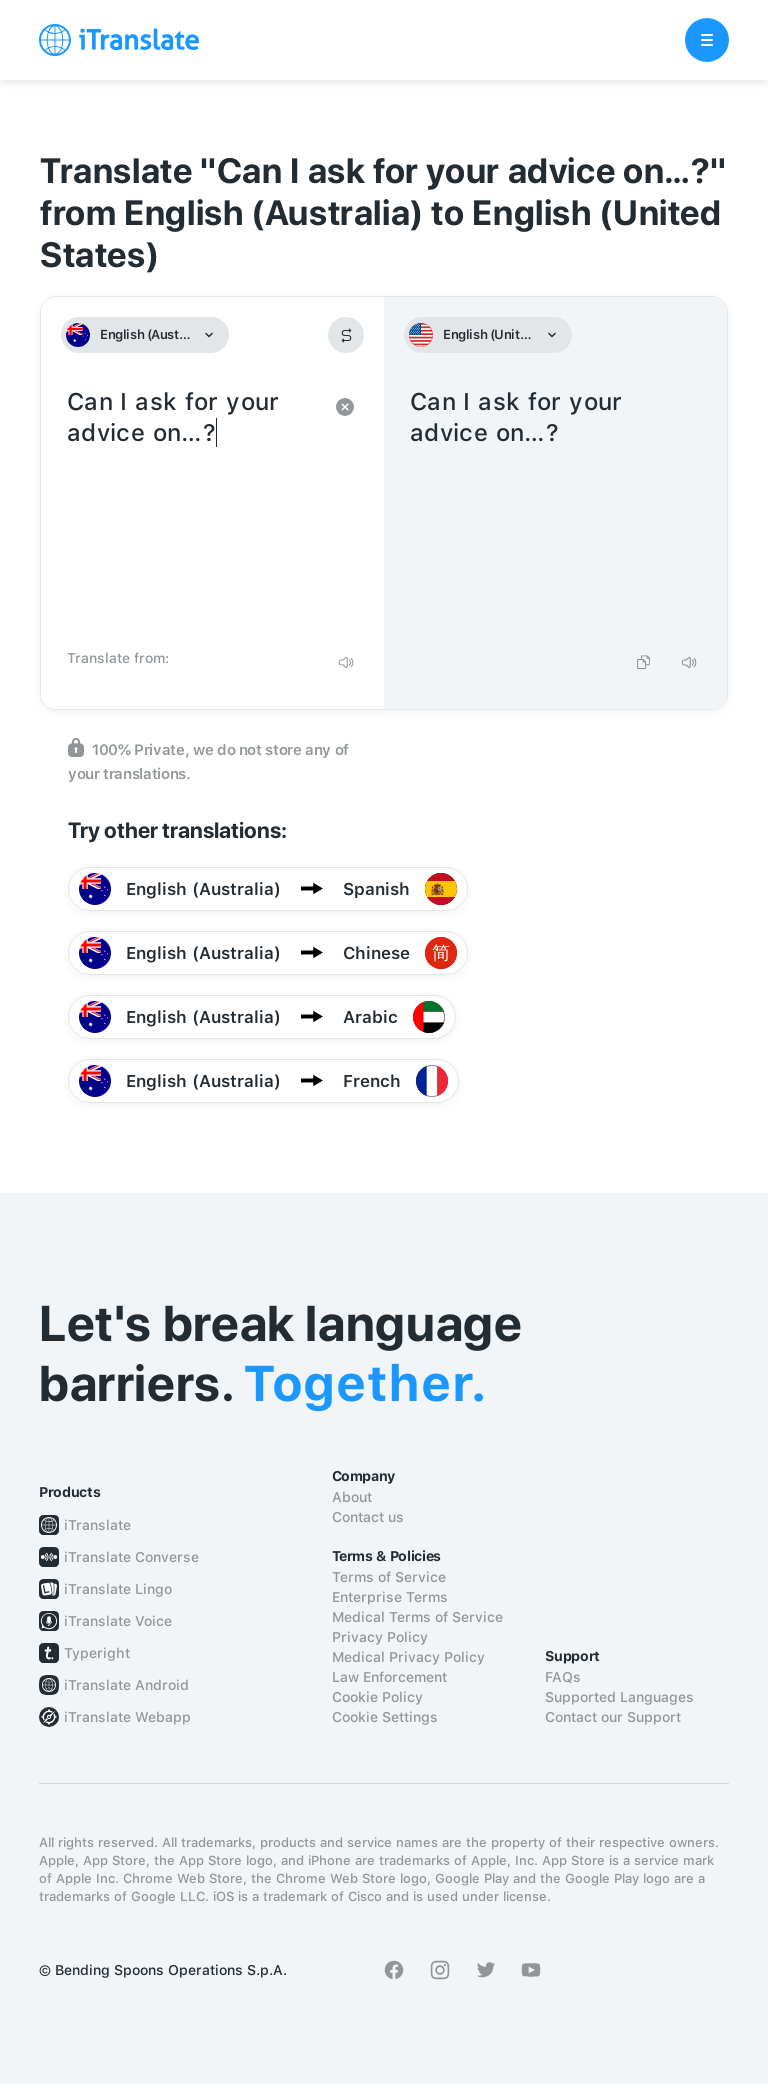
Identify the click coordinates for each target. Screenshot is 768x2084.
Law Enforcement (389, 1677)
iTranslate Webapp (127, 1717)
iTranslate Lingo (118, 1589)
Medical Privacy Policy (408, 1657)
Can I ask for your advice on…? (192, 512)
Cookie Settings (385, 1717)
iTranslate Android (126, 1685)
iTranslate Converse (131, 1557)
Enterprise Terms (390, 1597)
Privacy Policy (380, 1637)
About (352, 1497)
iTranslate (97, 1525)
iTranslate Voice (118, 1621)
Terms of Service (389, 1577)
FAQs (563, 1677)
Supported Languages (619, 1697)
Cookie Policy (377, 1697)
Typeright (97, 1653)
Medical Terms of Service (417, 1617)
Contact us (368, 1517)
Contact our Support (613, 1717)
